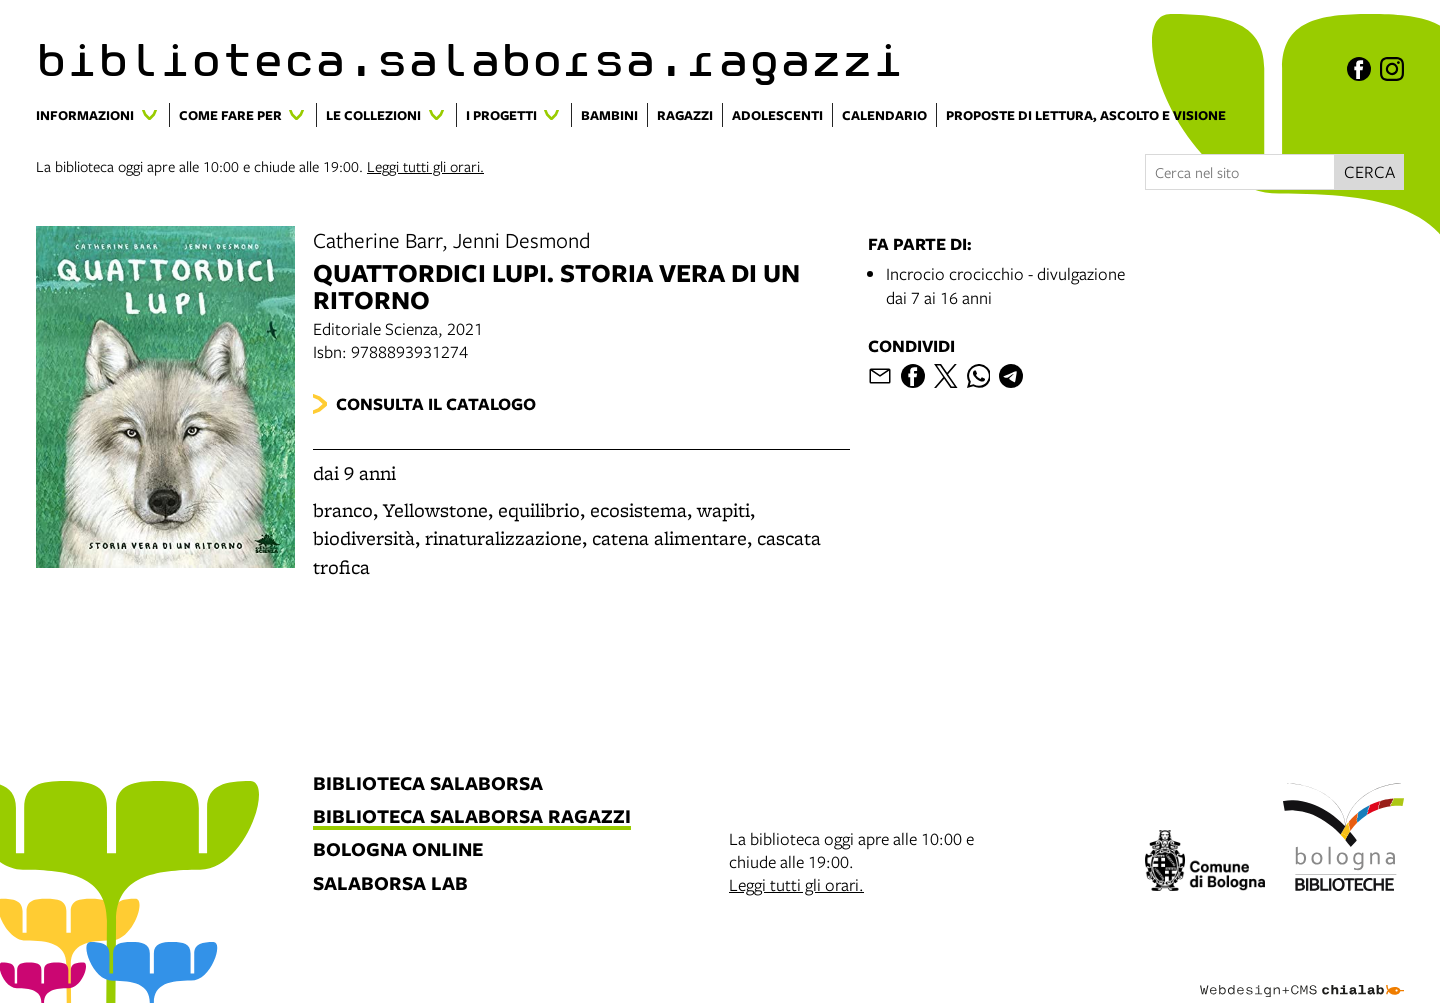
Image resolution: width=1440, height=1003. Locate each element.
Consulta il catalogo (436, 403)
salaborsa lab (390, 884)
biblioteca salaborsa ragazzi (472, 817)
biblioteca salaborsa (428, 784)
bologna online (398, 850)
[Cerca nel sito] (1240, 172)
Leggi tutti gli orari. (425, 166)
